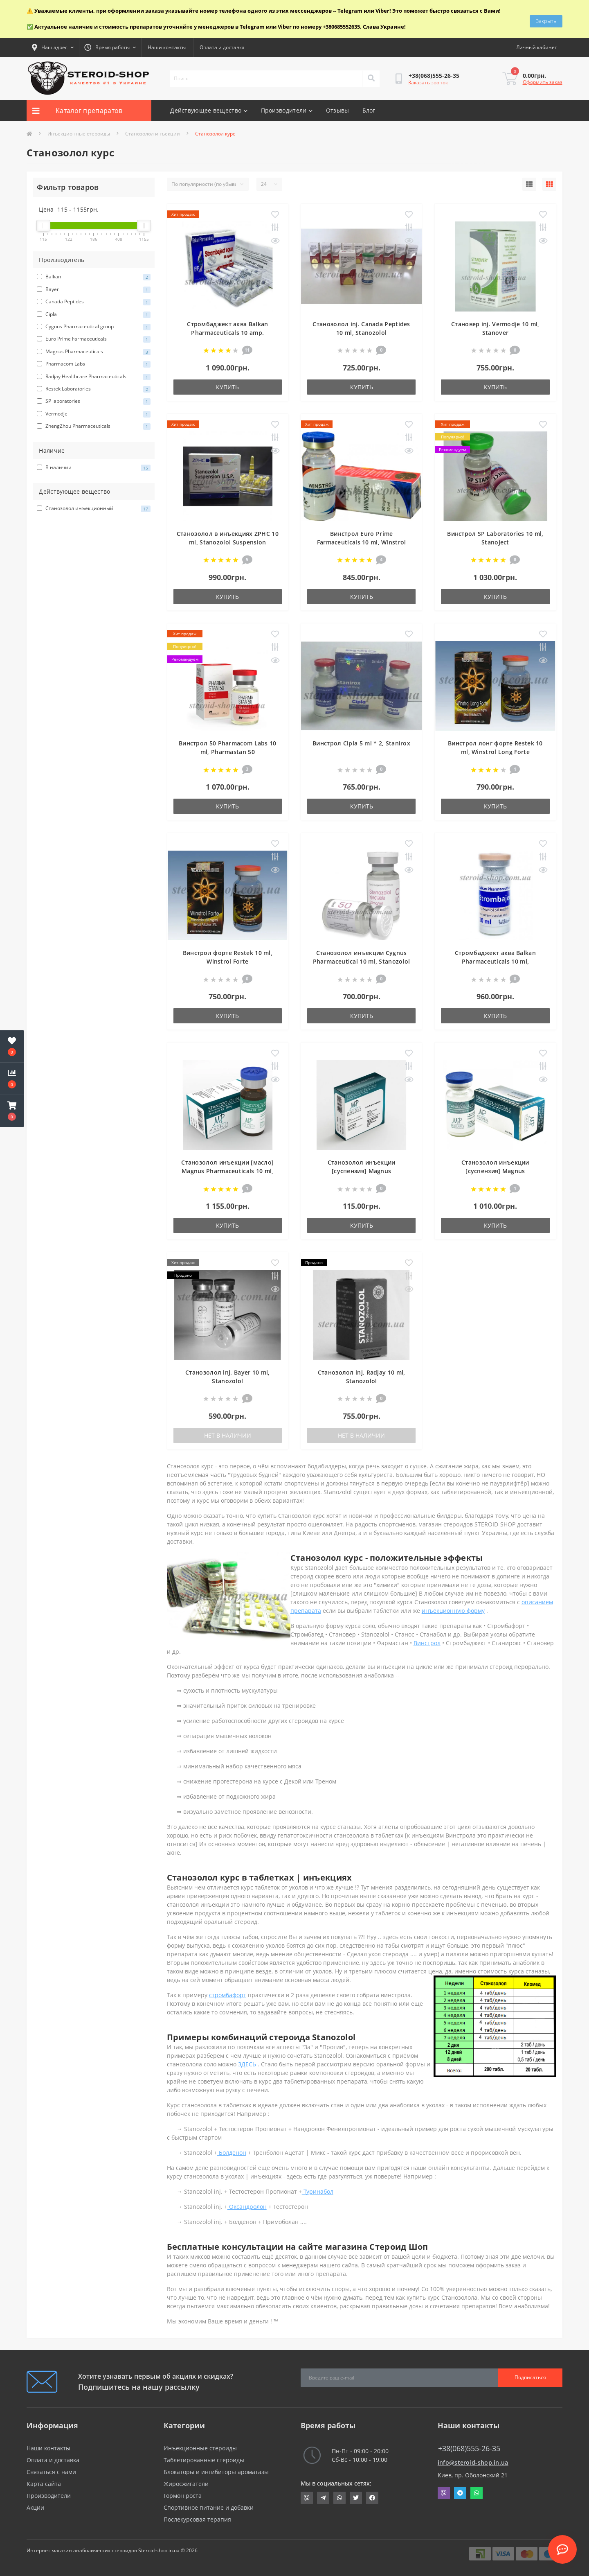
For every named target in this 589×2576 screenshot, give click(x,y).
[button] (12, 1111)
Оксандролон (247, 2206)
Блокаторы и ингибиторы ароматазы (216, 2472)
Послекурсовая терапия (197, 2519)
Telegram (460, 2493)
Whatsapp (476, 2493)
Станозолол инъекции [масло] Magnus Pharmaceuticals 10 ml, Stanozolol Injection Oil (227, 1170)
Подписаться (530, 2377)
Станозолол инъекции (152, 133)
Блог (368, 110)
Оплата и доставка (222, 47)
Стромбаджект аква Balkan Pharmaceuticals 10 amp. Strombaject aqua (227, 332)
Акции (35, 2507)
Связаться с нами (51, 2472)
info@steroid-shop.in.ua (473, 2462)
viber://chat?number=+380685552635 (307, 2498)
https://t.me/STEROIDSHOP (323, 2498)
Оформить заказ (542, 82)
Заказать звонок (428, 82)
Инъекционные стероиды (78, 133)
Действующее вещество (208, 110)
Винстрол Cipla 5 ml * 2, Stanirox (361, 743)
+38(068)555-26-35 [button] (469, 2448)
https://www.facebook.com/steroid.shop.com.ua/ (372, 2498)
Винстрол (427, 1643)
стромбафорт (227, 1995)
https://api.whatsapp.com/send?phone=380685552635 (339, 2498)
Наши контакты (167, 47)
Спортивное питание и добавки (209, 2507)
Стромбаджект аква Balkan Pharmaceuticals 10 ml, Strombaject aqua (495, 961)
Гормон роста (183, 2495)
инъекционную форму (453, 1610)
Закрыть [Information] (546, 19)
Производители (287, 110)
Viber (444, 2493)
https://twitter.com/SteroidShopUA (356, 2498)
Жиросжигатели (186, 2484)
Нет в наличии (227, 1435)
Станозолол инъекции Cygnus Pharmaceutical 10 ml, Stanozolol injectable (361, 961)
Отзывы (337, 110)
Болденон (231, 2152)
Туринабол (317, 2191)
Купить (227, 387)
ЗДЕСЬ (247, 2064)
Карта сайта (44, 2484)
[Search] (371, 78)
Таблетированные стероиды (204, 2460)
